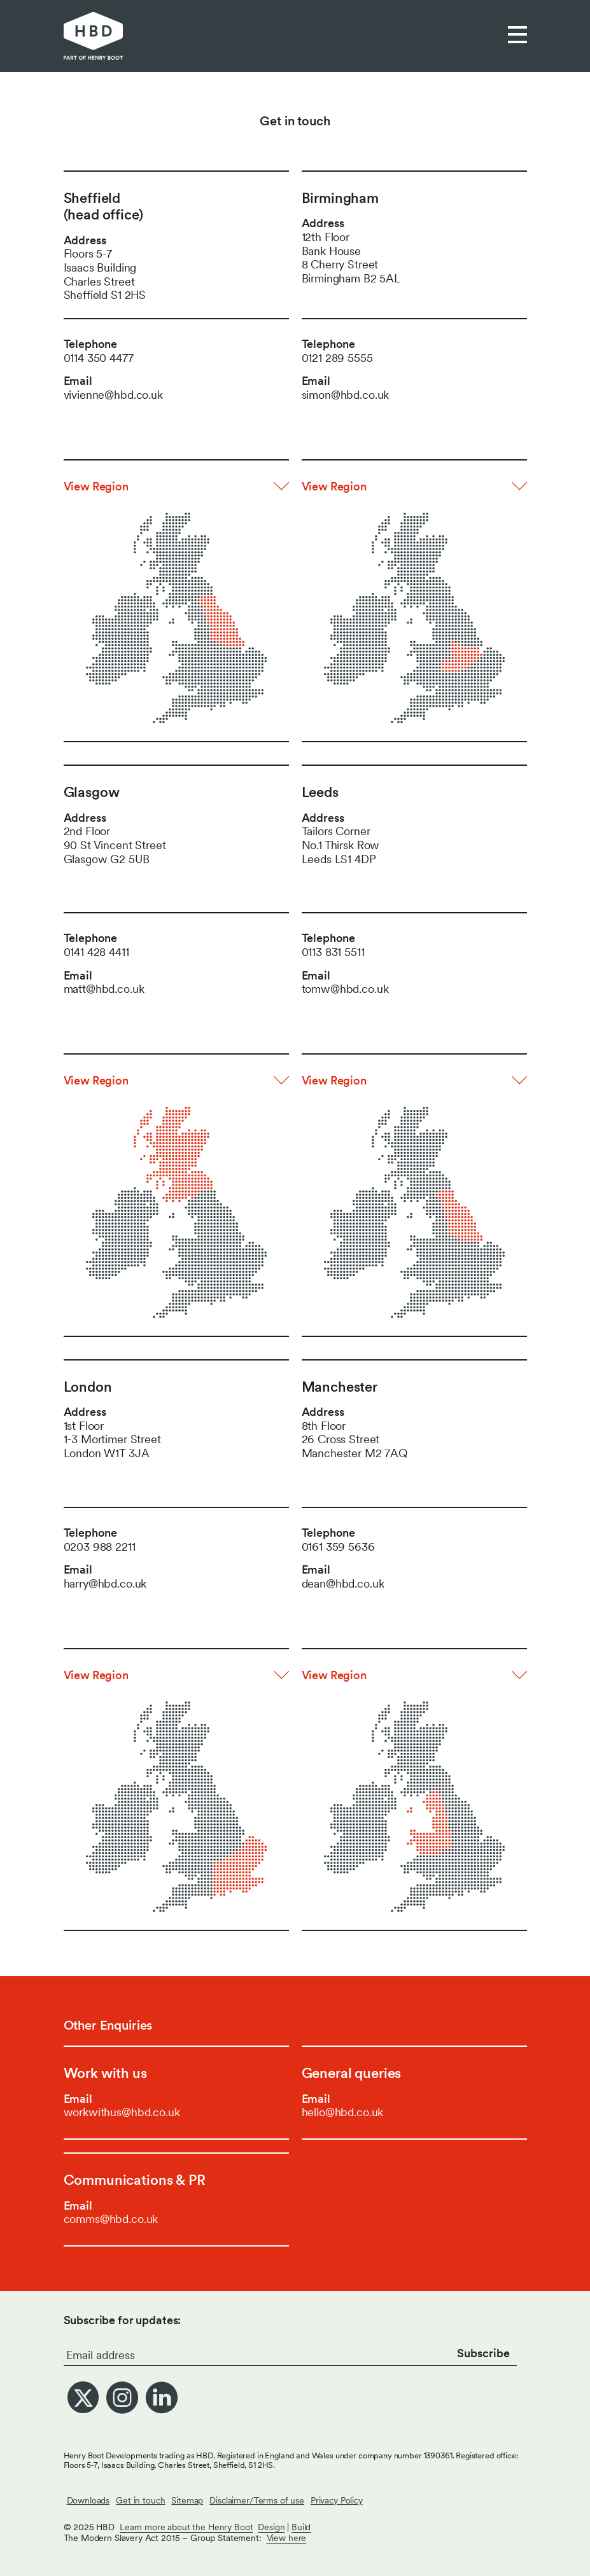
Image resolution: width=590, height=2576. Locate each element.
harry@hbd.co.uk (105, 1583)
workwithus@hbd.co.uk (122, 2112)
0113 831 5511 (333, 952)
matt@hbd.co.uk (104, 988)
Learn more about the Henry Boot (186, 2527)
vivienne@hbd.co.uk (113, 394)
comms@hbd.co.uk (111, 2219)
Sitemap (187, 2500)
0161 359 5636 (338, 1546)
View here (287, 2538)
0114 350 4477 (99, 357)
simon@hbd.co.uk (346, 394)
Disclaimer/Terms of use (256, 2500)
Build (301, 2527)
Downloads (88, 2500)
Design (271, 2527)
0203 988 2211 (100, 1546)
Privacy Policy (337, 2500)
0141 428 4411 (96, 952)
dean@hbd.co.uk (343, 1583)
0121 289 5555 (337, 357)
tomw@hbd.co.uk (345, 988)
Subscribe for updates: (122, 2320)
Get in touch (140, 2500)
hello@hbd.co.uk (343, 2112)
